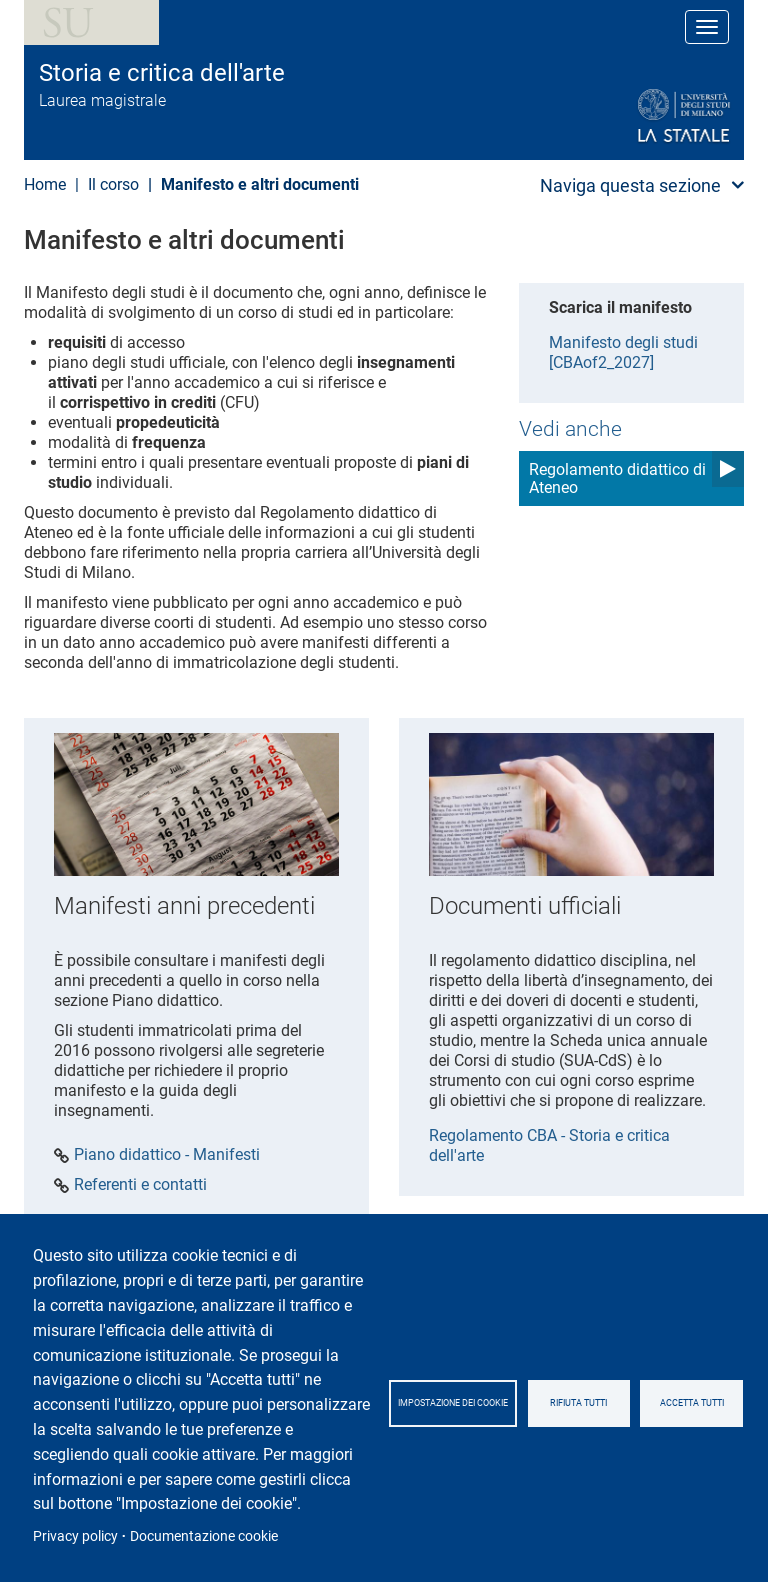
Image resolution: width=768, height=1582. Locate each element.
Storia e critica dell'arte (162, 73)
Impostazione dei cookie (453, 1403)
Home (45, 184)
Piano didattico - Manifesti (167, 1155)
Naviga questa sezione (630, 185)
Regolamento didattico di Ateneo (617, 478)
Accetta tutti (692, 1403)
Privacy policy (75, 1536)
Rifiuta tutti (578, 1403)
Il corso (113, 184)
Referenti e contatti (140, 1185)
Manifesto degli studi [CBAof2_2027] (623, 352)
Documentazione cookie (204, 1536)
